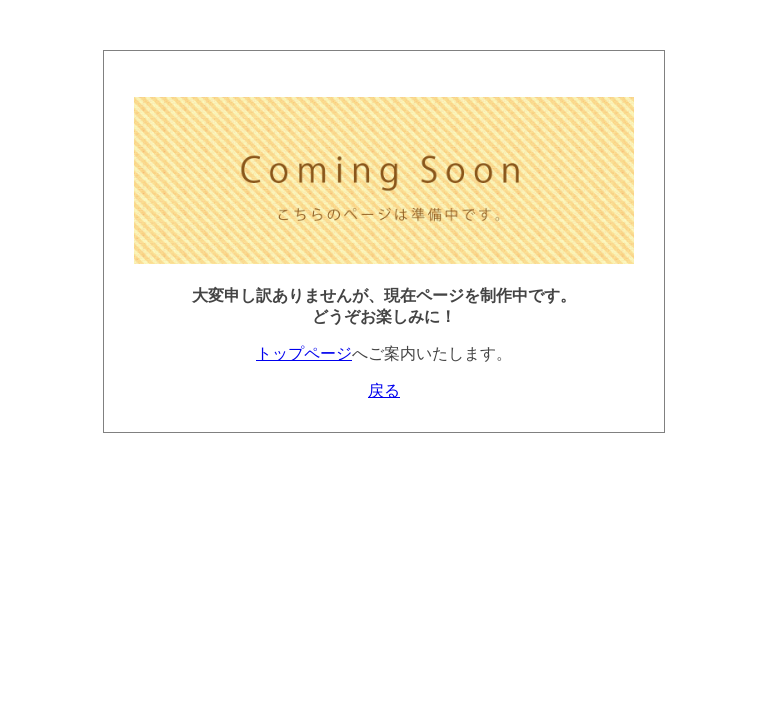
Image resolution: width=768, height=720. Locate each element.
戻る (384, 390)
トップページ (304, 353)
